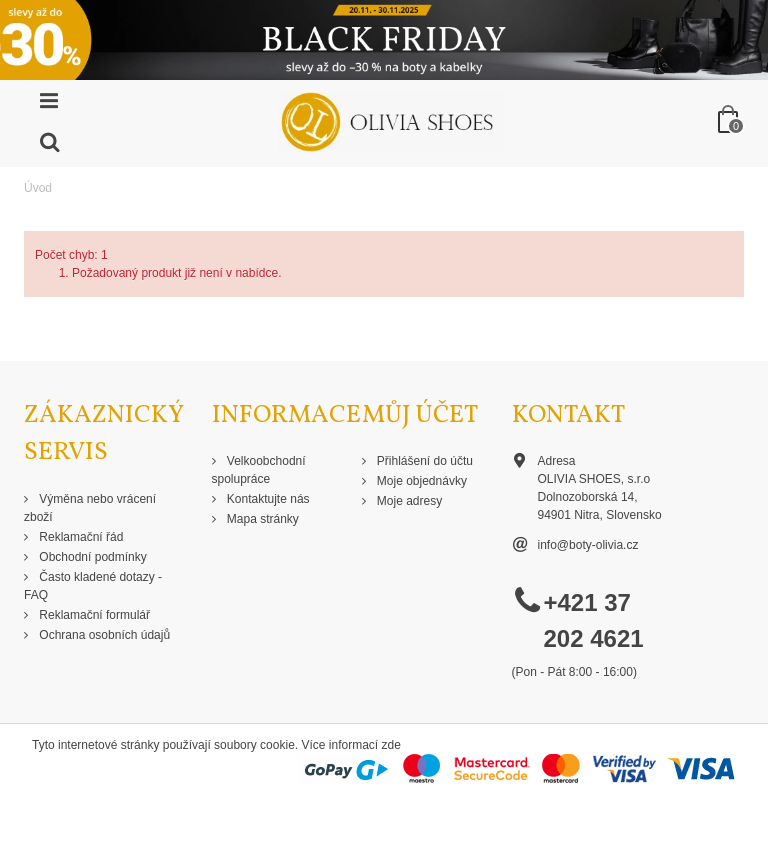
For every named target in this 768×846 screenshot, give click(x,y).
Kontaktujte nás (267, 499)
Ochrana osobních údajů (103, 635)
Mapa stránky (261, 519)
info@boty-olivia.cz (588, 545)
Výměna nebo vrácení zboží (90, 508)
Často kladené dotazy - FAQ (93, 586)
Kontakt (568, 415)
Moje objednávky (420, 481)
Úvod (38, 188)
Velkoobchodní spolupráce (259, 470)
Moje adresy (408, 501)
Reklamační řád (79, 537)
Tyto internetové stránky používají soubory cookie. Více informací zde (216, 745)
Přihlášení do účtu (423, 461)
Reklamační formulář (93, 615)
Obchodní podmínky (91, 557)
